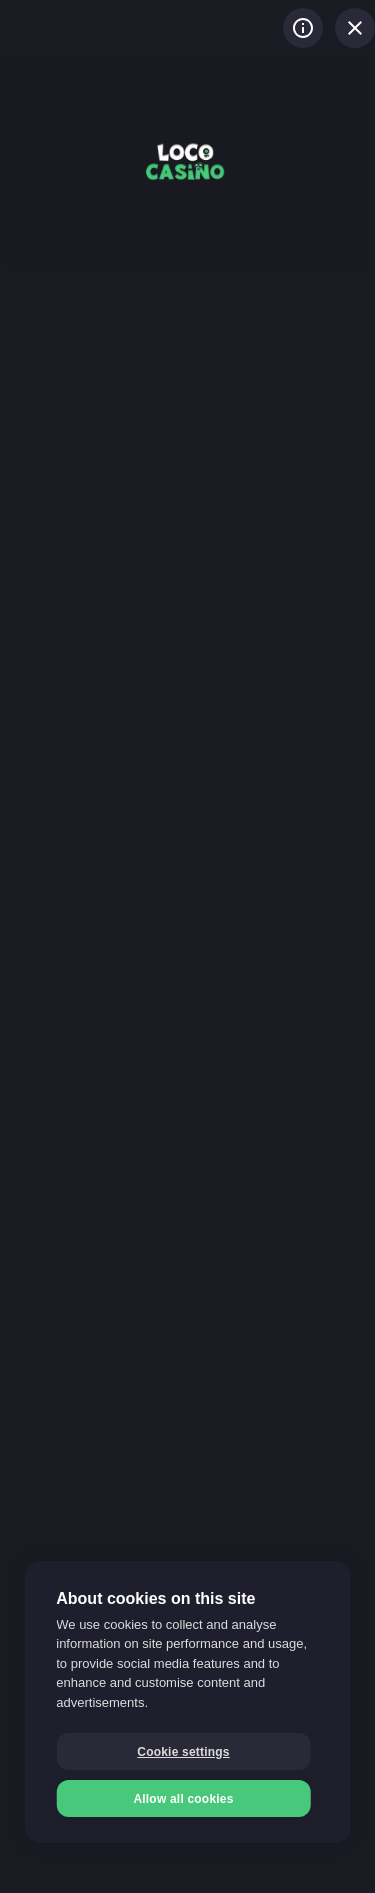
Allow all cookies (183, 1799)
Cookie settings (183, 1752)
